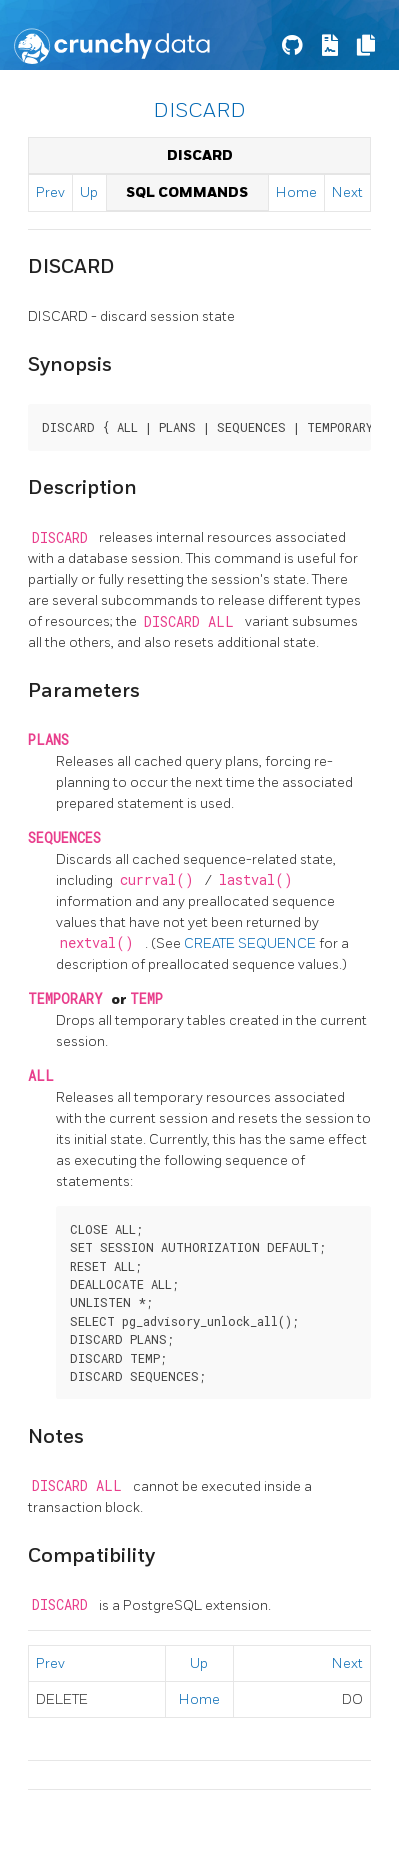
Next (347, 192)
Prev (50, 192)
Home (296, 192)
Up (89, 192)
